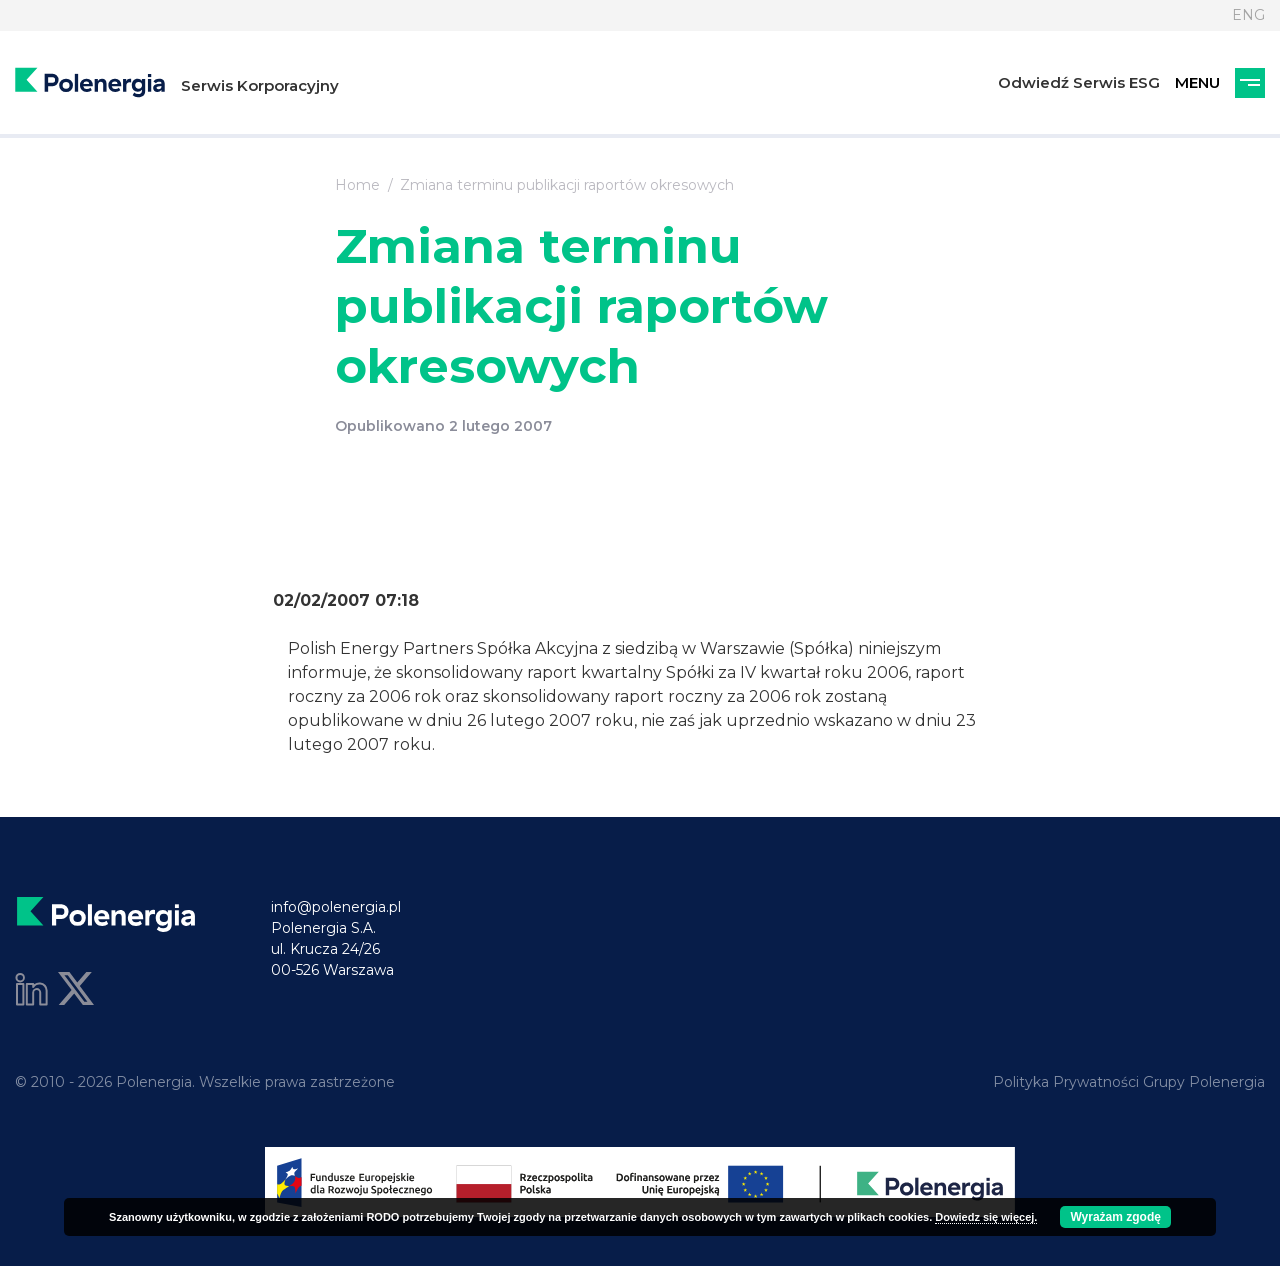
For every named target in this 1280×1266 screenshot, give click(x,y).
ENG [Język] (1248, 15)
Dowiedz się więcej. (986, 1217)
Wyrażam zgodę (1115, 1217)
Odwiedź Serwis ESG (1079, 82)
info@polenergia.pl (336, 907)
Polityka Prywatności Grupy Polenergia (1129, 1082)
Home (357, 185)
